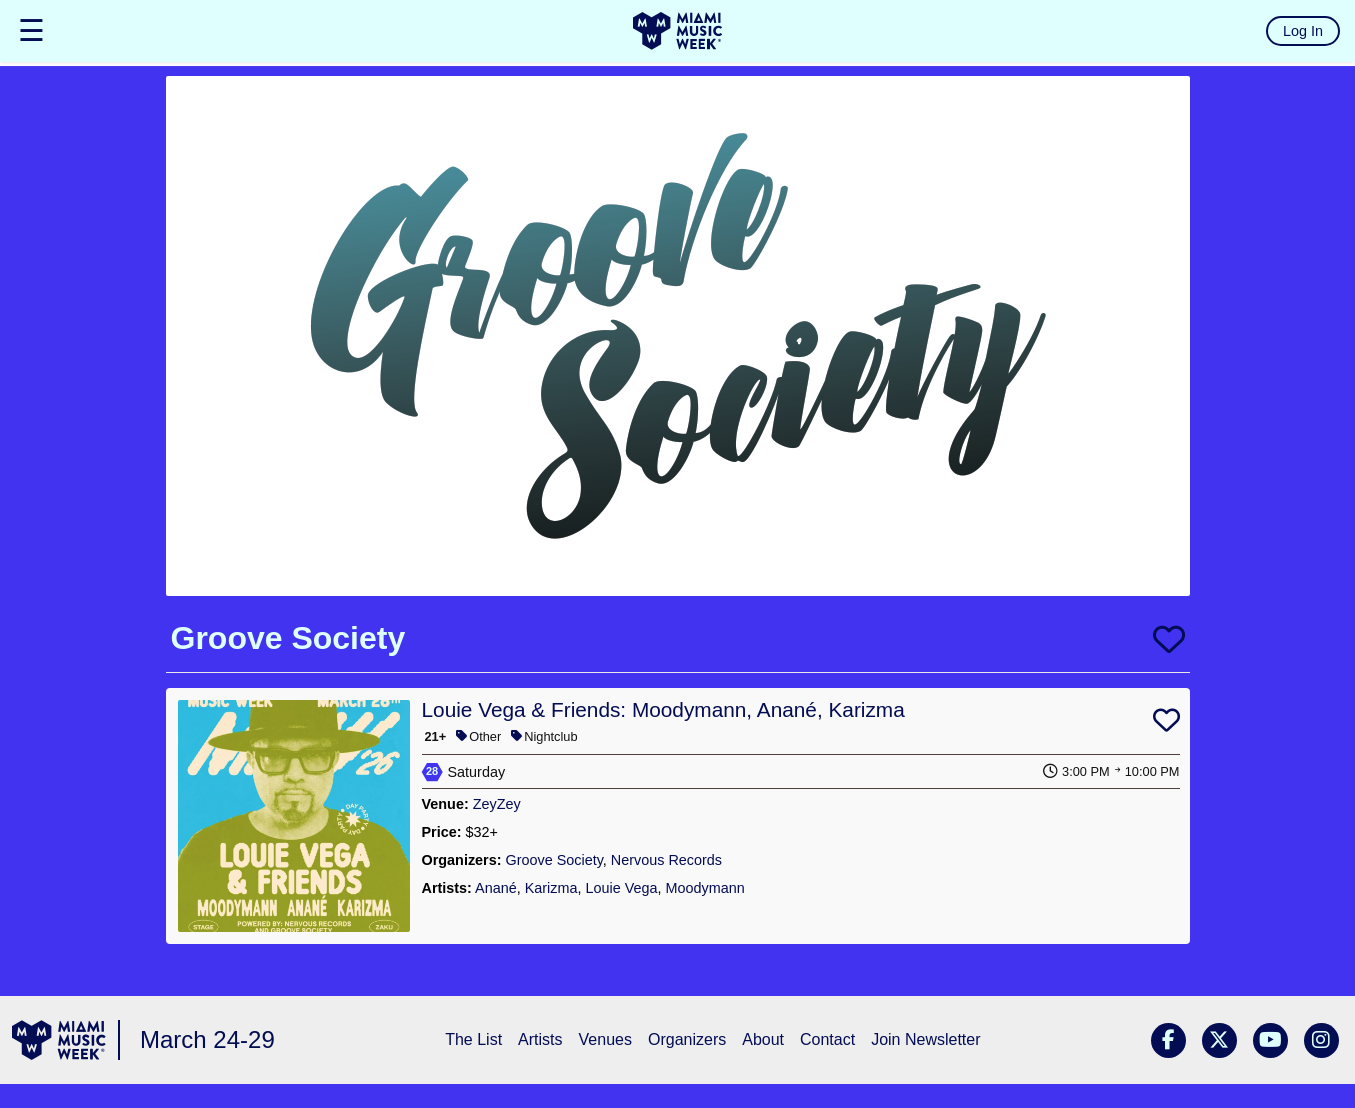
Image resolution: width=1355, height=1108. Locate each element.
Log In (1303, 31)
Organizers (687, 1039)
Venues (605, 1039)
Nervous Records (666, 860)
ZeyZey (497, 804)
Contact (827, 1039)
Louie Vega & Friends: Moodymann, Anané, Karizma (663, 709)
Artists (540, 1039)
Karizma (551, 888)
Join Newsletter (925, 1039)
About (763, 1039)
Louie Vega (622, 888)
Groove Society (553, 860)
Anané (496, 888)
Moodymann (705, 888)
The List (473, 1039)
